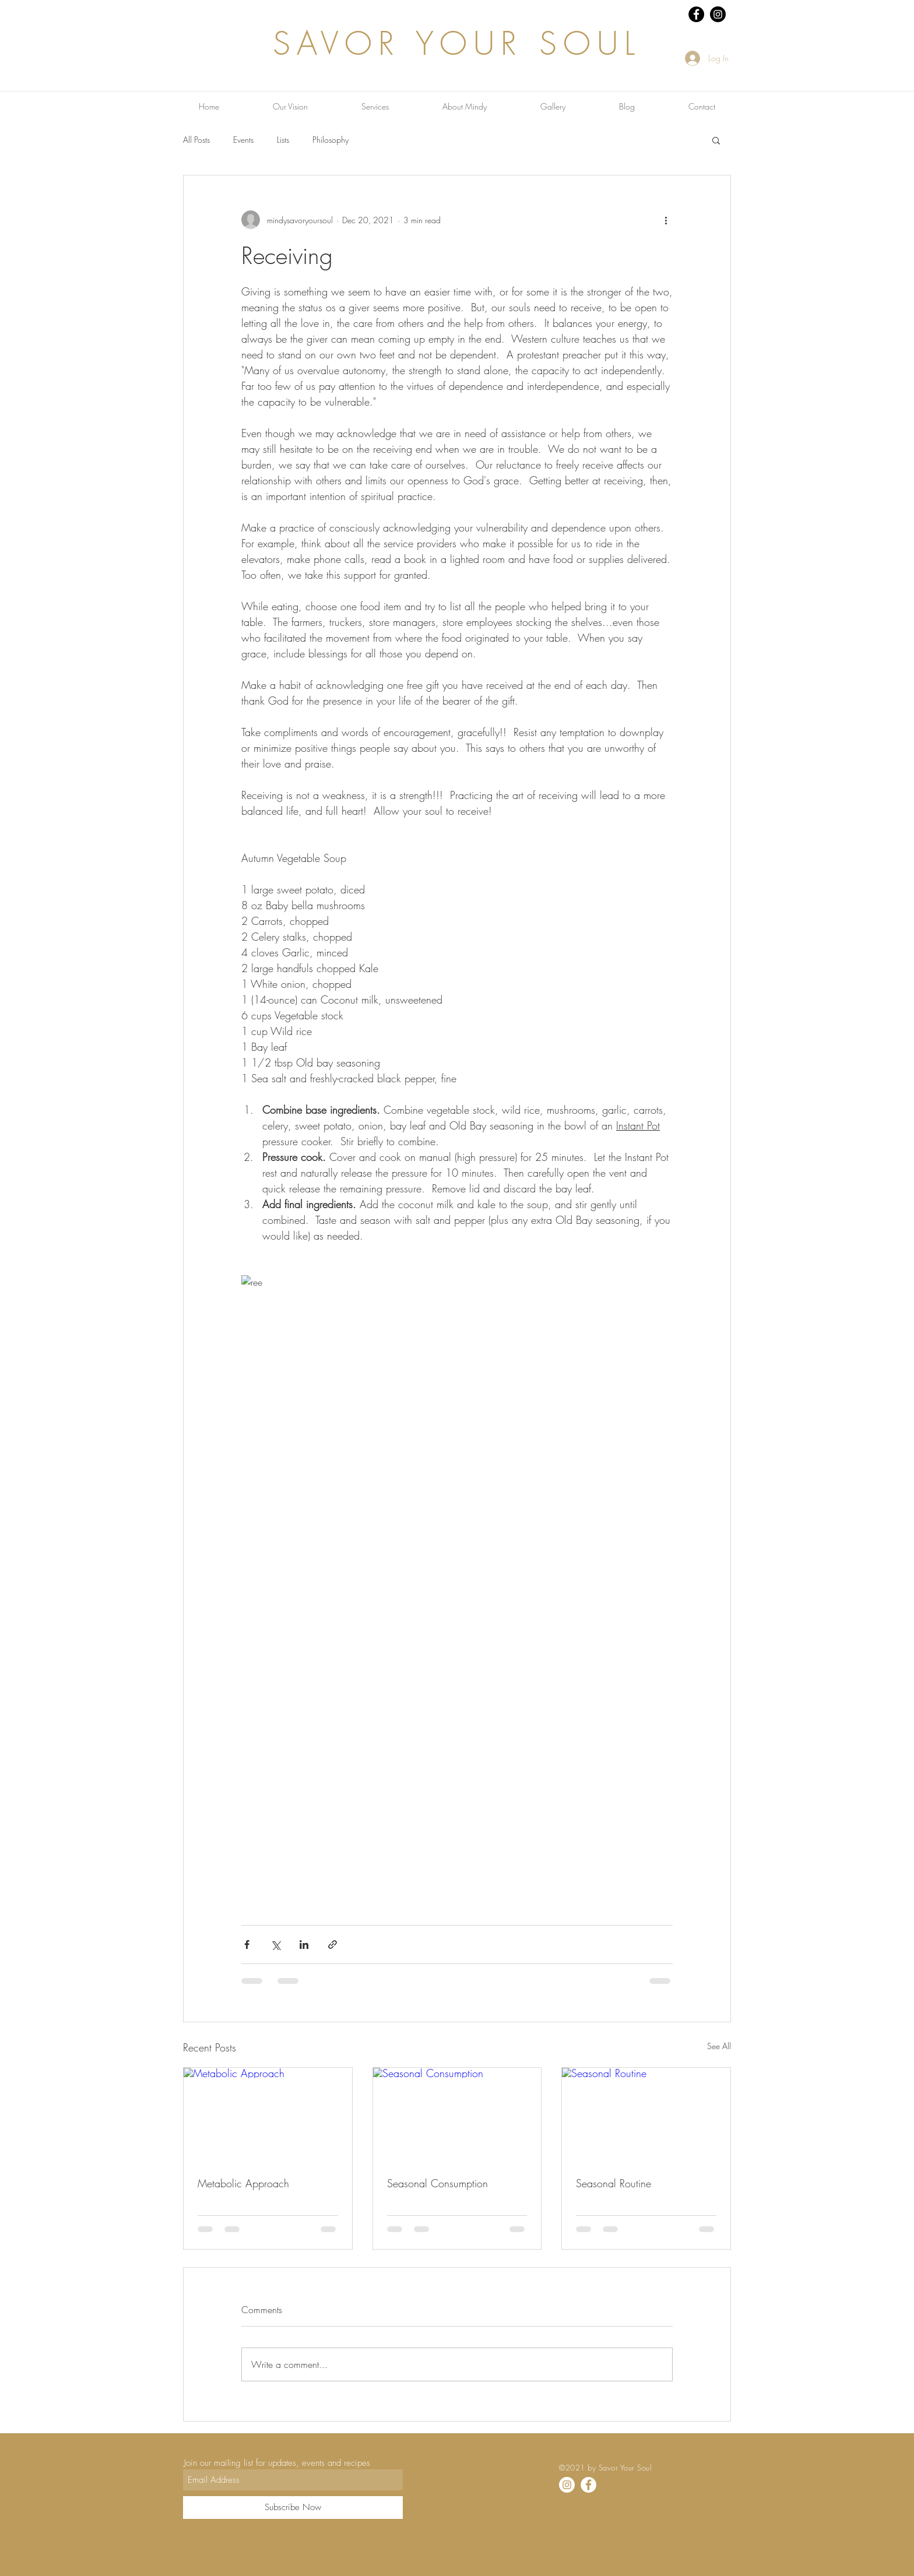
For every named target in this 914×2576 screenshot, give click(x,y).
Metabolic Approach (243, 2183)
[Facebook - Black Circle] (696, 14)
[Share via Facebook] (246, 1944)
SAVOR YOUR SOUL (457, 43)
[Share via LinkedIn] (304, 1944)
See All (719, 2045)
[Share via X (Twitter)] (275, 1944)
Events (243, 139)
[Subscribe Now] (293, 2507)
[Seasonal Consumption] (457, 2115)
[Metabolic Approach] (268, 2115)
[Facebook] (588, 2485)
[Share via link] (332, 1944)
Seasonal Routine (613, 2183)
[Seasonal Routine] (646, 2115)
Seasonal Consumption (437, 2183)
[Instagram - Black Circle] (718, 14)
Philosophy (330, 139)
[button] (716, 140)
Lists (283, 139)
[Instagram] (567, 2485)
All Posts (196, 139)
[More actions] (666, 220)
